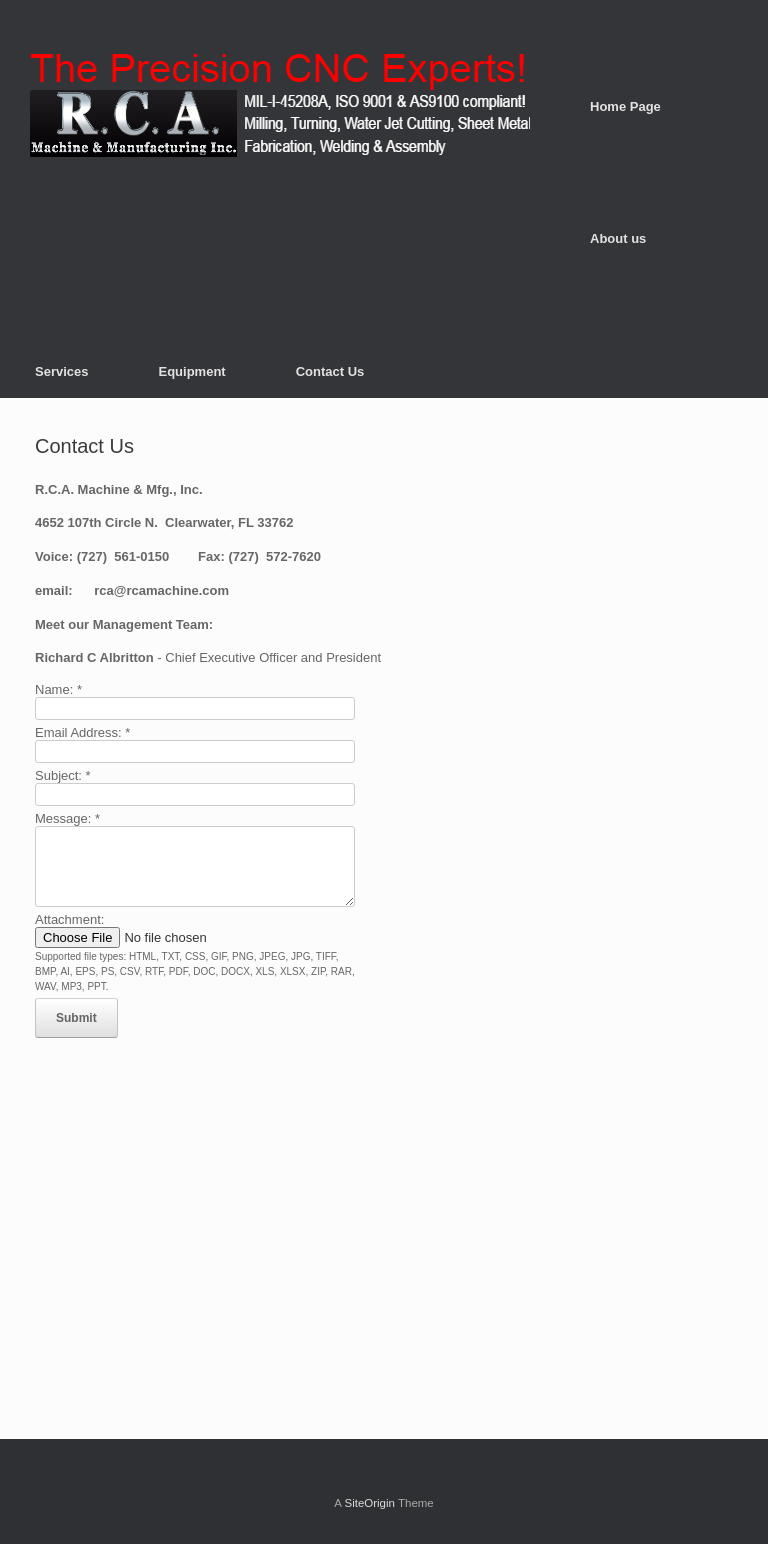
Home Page (625, 106)
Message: (67, 818)
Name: (58, 689)
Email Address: (82, 732)
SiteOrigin (369, 1503)
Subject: (63, 775)
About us (618, 238)
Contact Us (330, 371)
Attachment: (69, 919)
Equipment (192, 371)
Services (62, 371)
